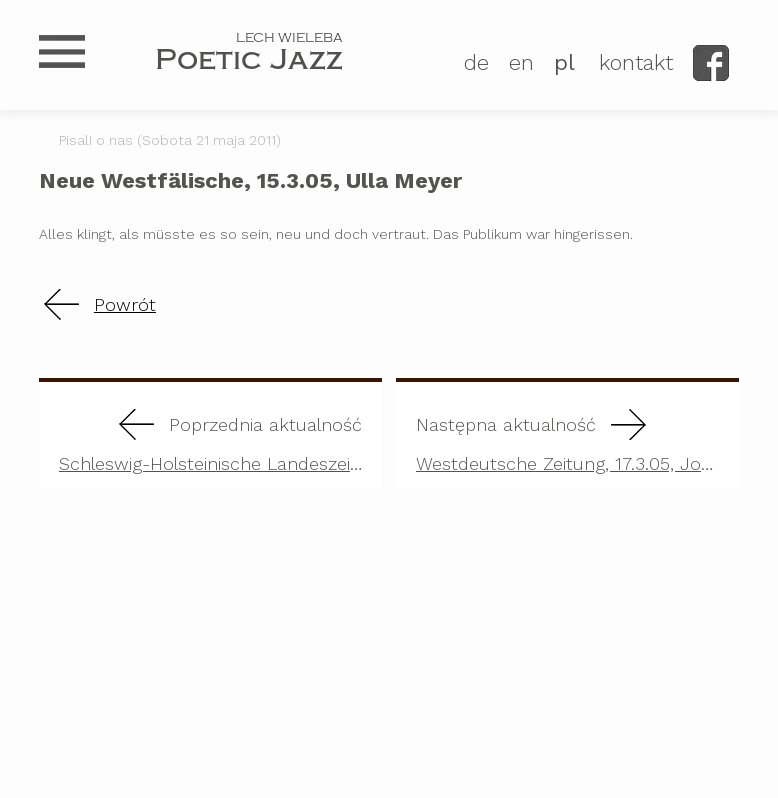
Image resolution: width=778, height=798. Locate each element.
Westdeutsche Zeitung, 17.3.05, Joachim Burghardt (577, 435)
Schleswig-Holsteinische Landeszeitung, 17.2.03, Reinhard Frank (220, 435)
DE (476, 62)
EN (521, 62)
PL (564, 62)
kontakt (636, 62)
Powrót (125, 304)
